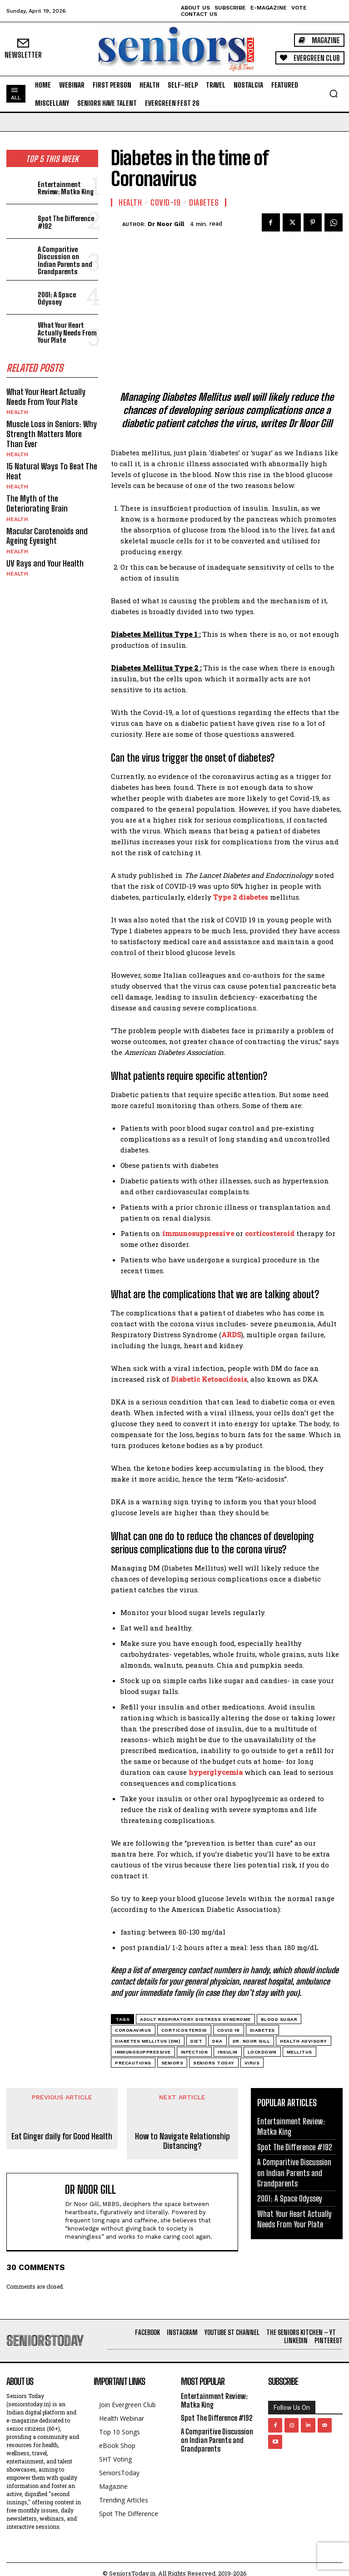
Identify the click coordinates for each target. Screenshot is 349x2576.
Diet (196, 2041)
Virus (252, 2062)
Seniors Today (213, 2062)
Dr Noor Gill (166, 224)
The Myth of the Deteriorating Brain (37, 503)
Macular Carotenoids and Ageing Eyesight (47, 536)
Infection (194, 2051)
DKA (217, 2041)
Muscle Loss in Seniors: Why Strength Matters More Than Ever (51, 433)
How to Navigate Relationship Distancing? (182, 2141)
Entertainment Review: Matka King (66, 188)
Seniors (172, 2062)
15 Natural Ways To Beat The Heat (51, 471)
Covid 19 (228, 2030)
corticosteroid (184, 2030)
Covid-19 (165, 202)
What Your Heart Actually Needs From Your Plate (67, 332)
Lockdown (262, 2051)
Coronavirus (133, 2030)
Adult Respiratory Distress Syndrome (195, 2019)
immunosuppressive (143, 2051)
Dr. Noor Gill (251, 2041)
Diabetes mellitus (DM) (147, 2041)
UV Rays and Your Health (45, 563)
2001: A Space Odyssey (57, 298)
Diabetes (204, 202)
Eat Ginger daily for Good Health (61, 2136)
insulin (228, 2051)
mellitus (299, 2051)
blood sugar (279, 2019)
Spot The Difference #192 (66, 222)
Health (17, 412)
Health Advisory (303, 2041)
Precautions (133, 2062)
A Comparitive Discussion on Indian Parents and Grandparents (65, 260)
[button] (333, 93)
